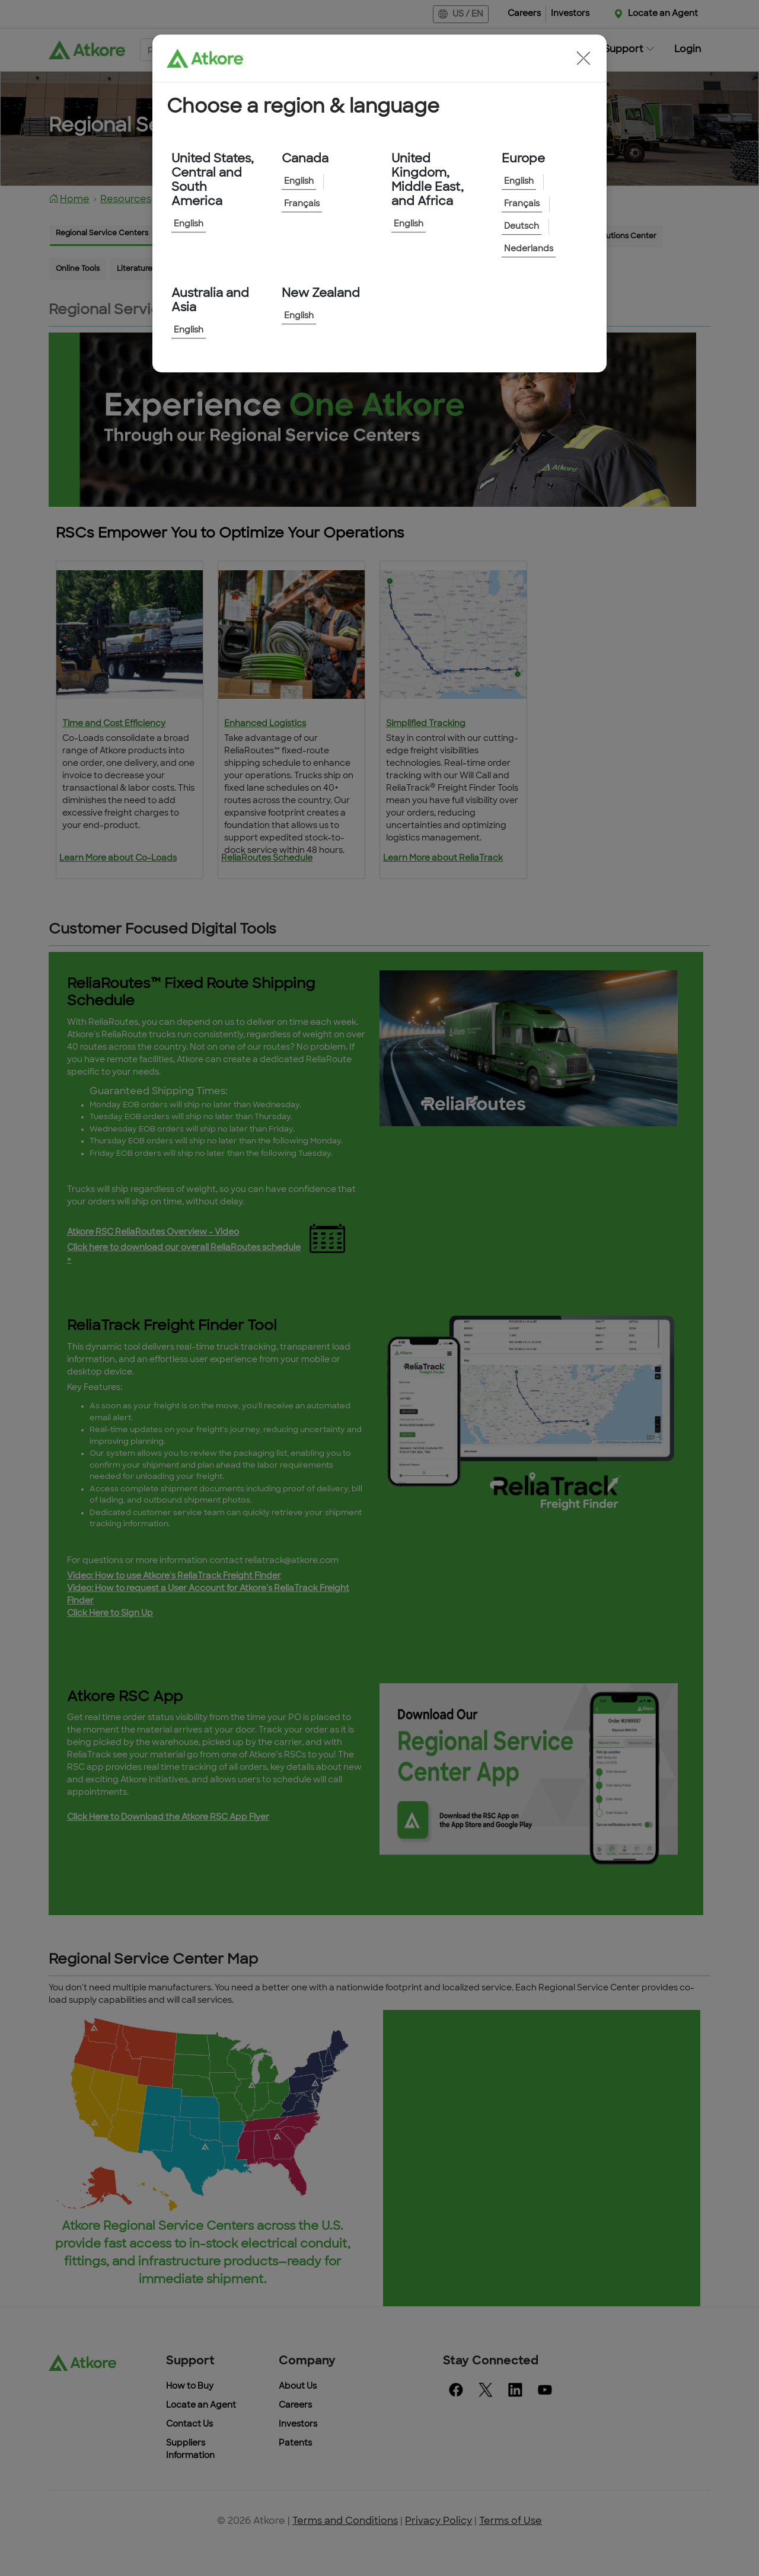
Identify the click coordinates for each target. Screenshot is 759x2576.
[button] (583, 58)
